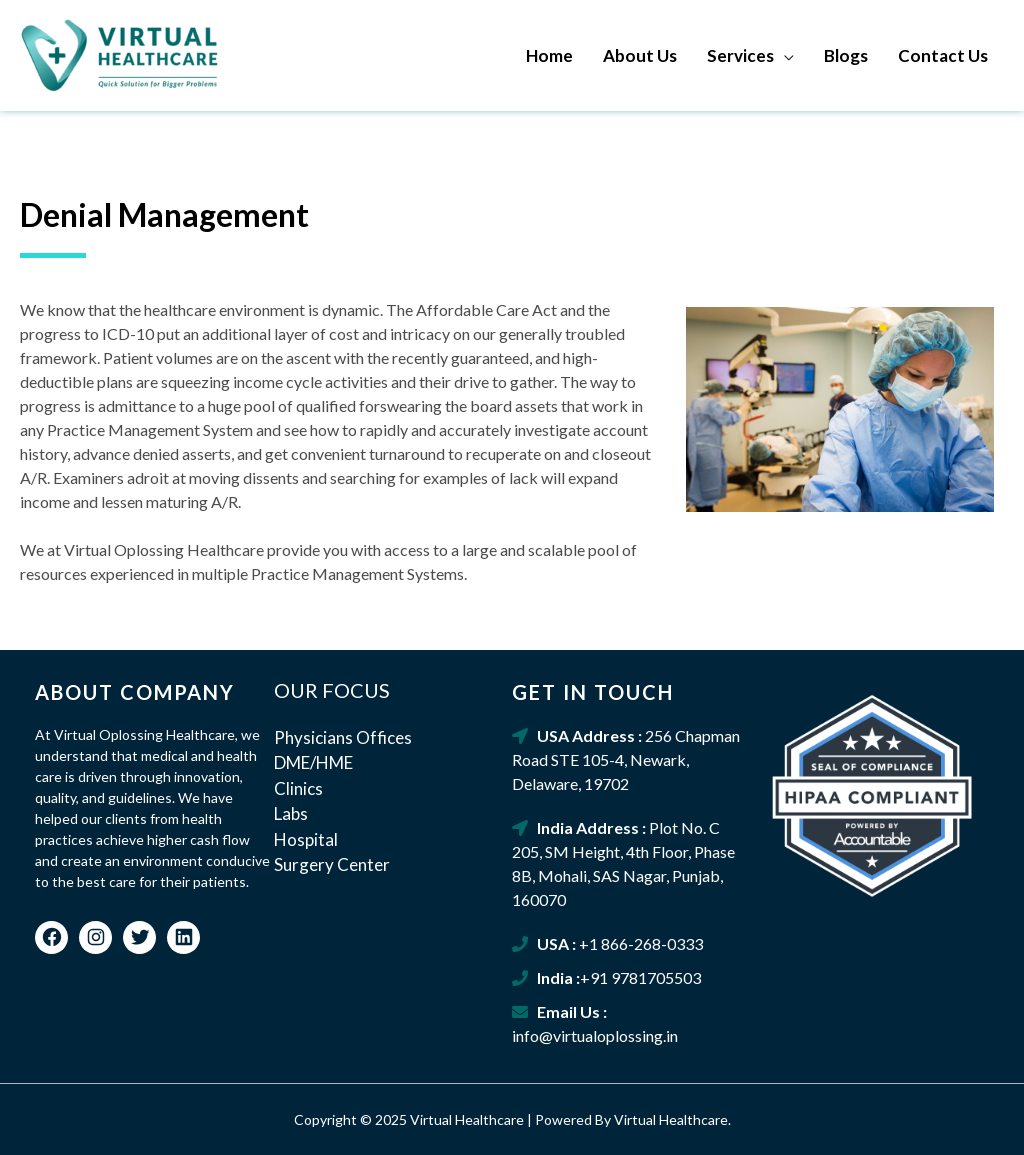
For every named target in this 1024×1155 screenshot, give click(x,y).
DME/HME (313, 762)
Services (740, 55)
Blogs (846, 55)
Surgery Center (332, 864)
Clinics (298, 788)
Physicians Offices (343, 737)
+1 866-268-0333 (641, 943)
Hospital (306, 839)
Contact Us (943, 55)
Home (549, 55)
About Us (640, 55)
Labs (291, 813)
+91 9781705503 (640, 977)
